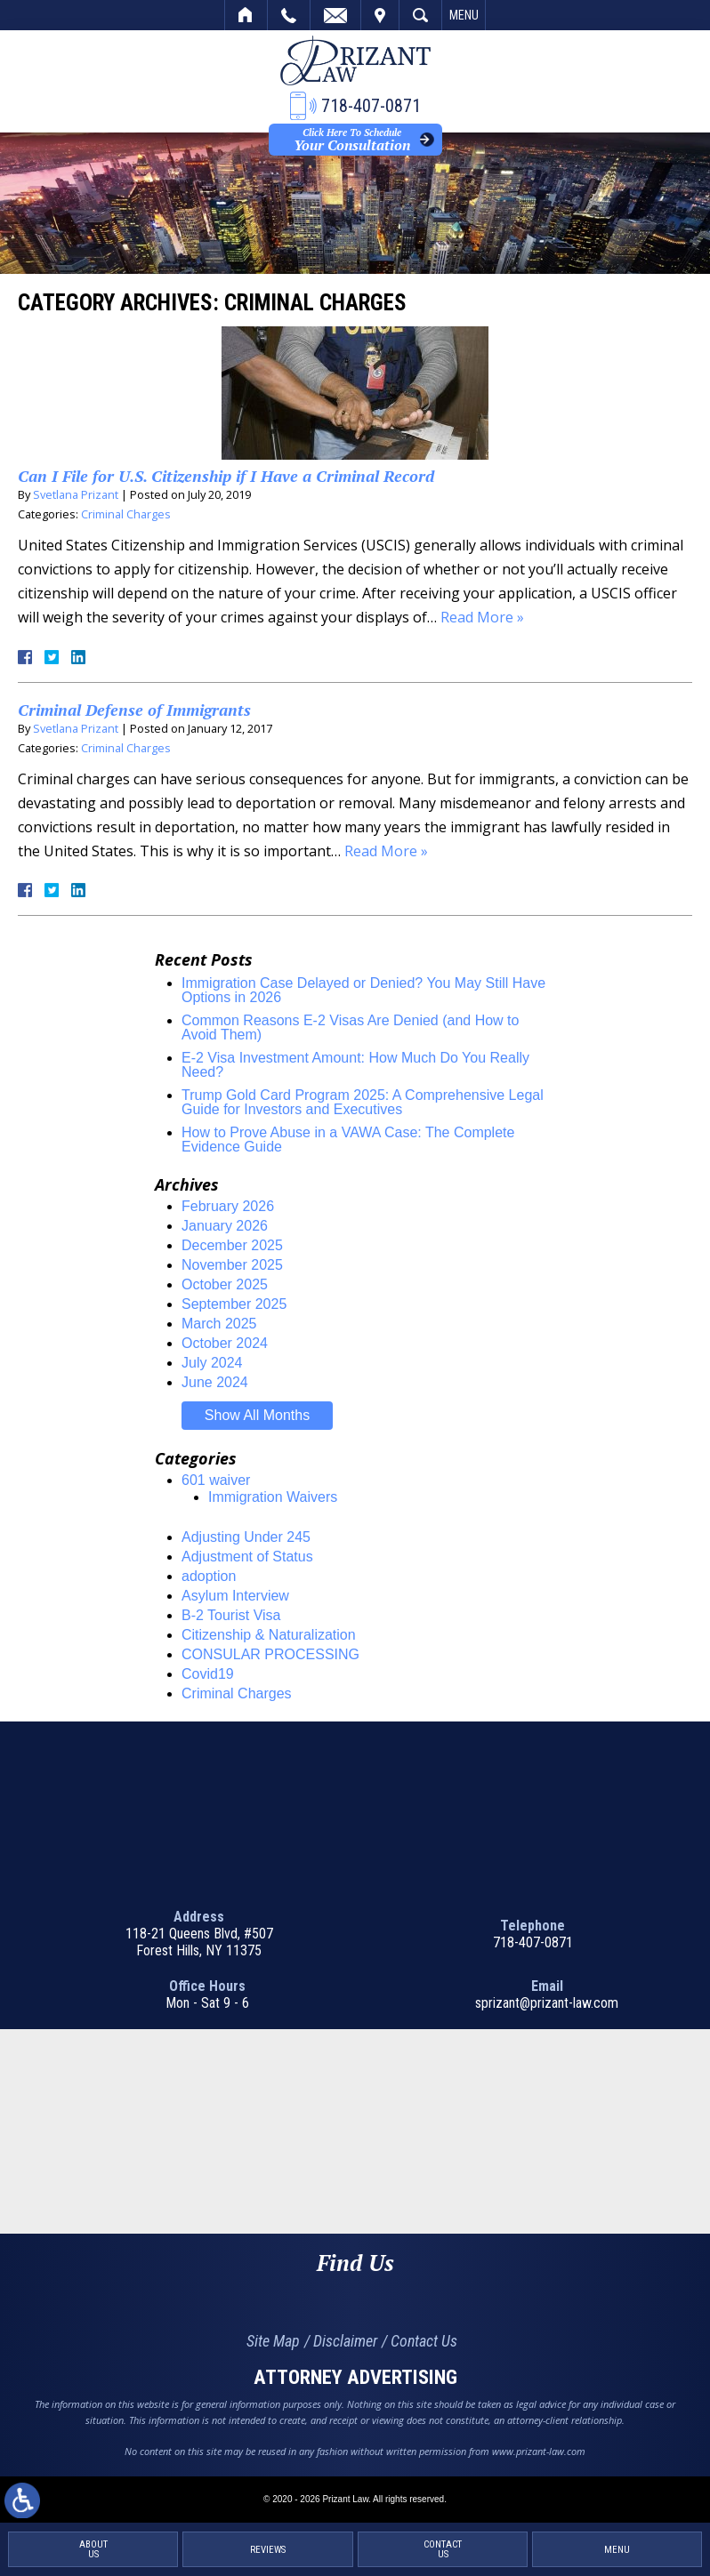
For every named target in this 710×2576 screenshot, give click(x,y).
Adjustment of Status (247, 1556)
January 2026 (225, 1225)
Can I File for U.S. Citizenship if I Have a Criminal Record (226, 475)
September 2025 (234, 1304)
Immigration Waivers (272, 1497)
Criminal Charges (126, 514)
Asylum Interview (235, 1595)
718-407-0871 (533, 1942)
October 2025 (225, 1284)
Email (335, 15)
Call (289, 15)
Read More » (482, 617)
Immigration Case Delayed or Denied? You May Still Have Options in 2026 (363, 990)
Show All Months (257, 1415)
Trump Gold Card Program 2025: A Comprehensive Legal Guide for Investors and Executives (363, 1102)
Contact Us (424, 2340)
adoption (209, 1576)
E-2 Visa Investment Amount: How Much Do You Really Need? (355, 1064)
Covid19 (208, 1673)
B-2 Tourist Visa (231, 1615)
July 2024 (212, 1362)
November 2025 (232, 1264)
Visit (380, 15)
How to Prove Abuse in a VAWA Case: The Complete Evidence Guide (348, 1139)
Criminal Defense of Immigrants (134, 709)
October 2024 (225, 1343)
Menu (464, 15)
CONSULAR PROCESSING (270, 1654)
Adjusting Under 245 (246, 1537)
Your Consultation (352, 140)
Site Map (273, 2340)
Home (246, 15)
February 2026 (228, 1206)
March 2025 (219, 1323)
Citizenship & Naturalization (269, 1634)
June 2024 (215, 1382)
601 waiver (216, 1480)
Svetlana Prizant (75, 494)
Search (420, 15)
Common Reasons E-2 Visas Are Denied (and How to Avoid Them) (350, 1027)
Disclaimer (345, 2340)
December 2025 (232, 1245)
